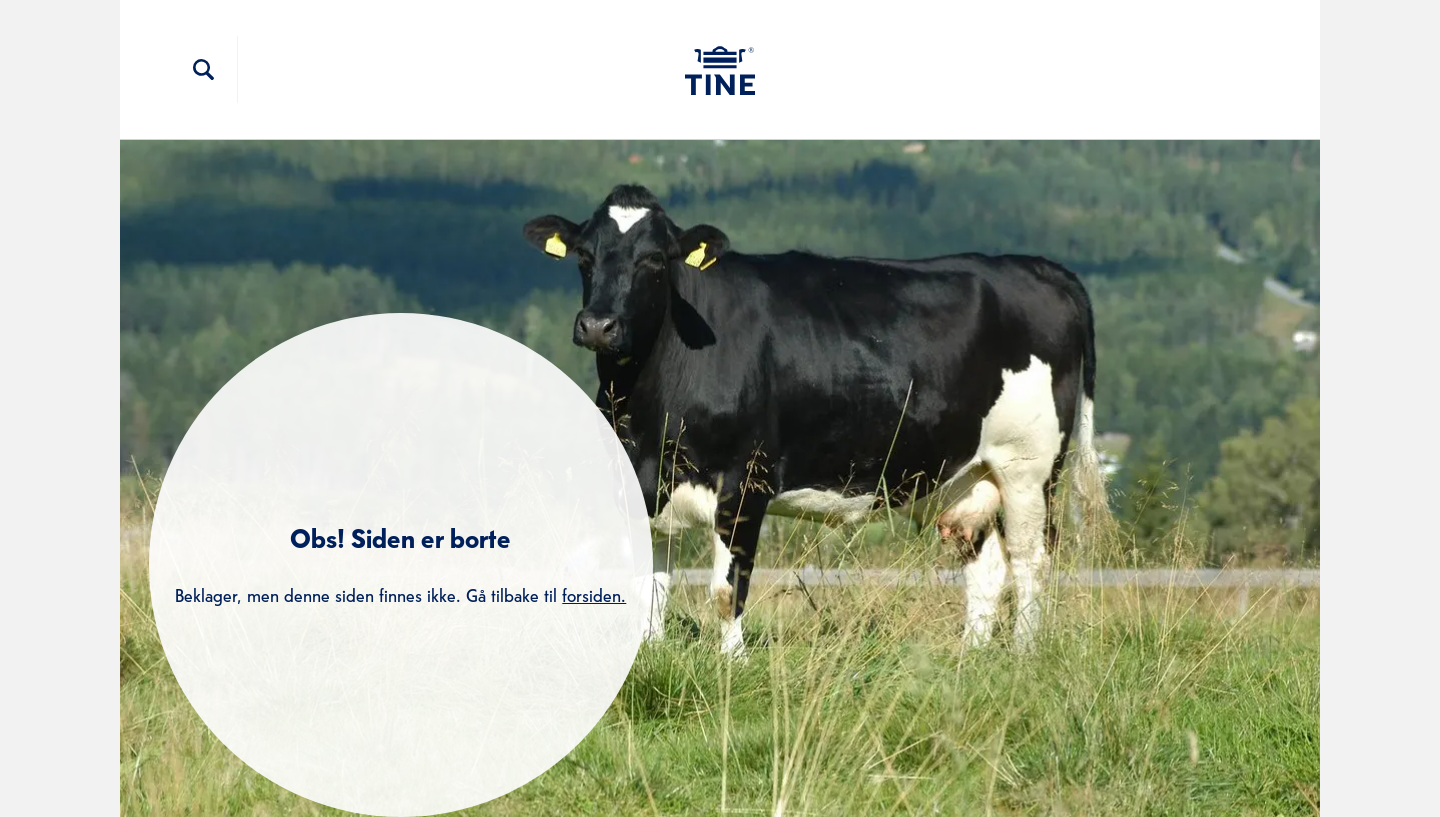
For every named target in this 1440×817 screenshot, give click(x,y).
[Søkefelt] (204, 70)
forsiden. (594, 593)
